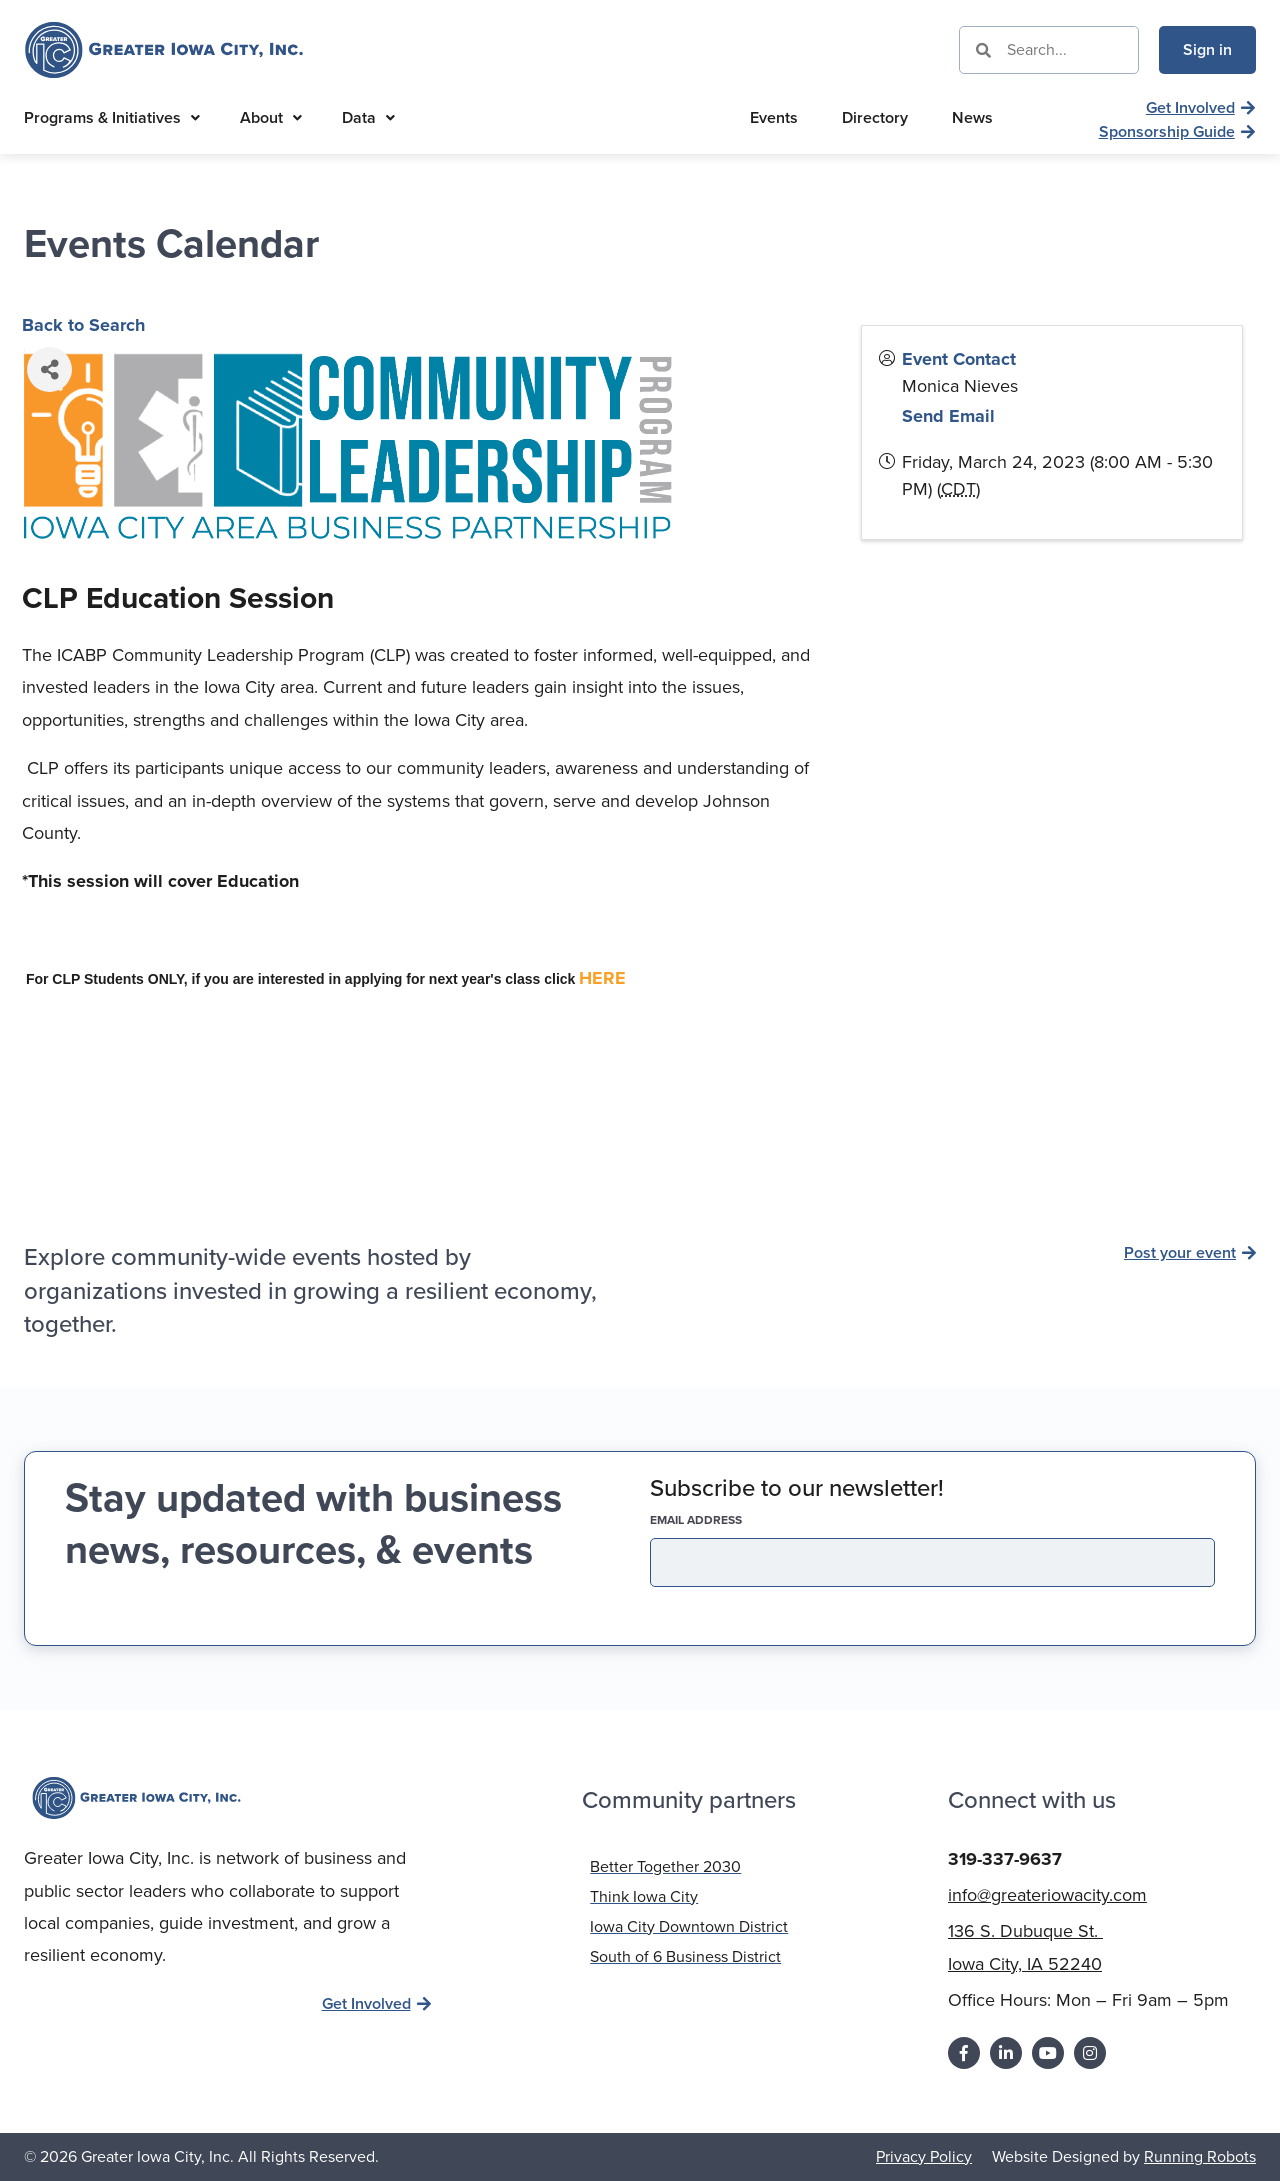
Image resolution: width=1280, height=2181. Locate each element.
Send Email (948, 416)
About (271, 117)
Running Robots (1200, 2155)
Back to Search (83, 325)
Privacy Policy (924, 2155)
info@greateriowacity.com (1047, 1895)
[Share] (49, 369)
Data (368, 117)
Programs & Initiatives (112, 117)
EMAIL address (731, 1520)
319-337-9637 (1005, 1858)
